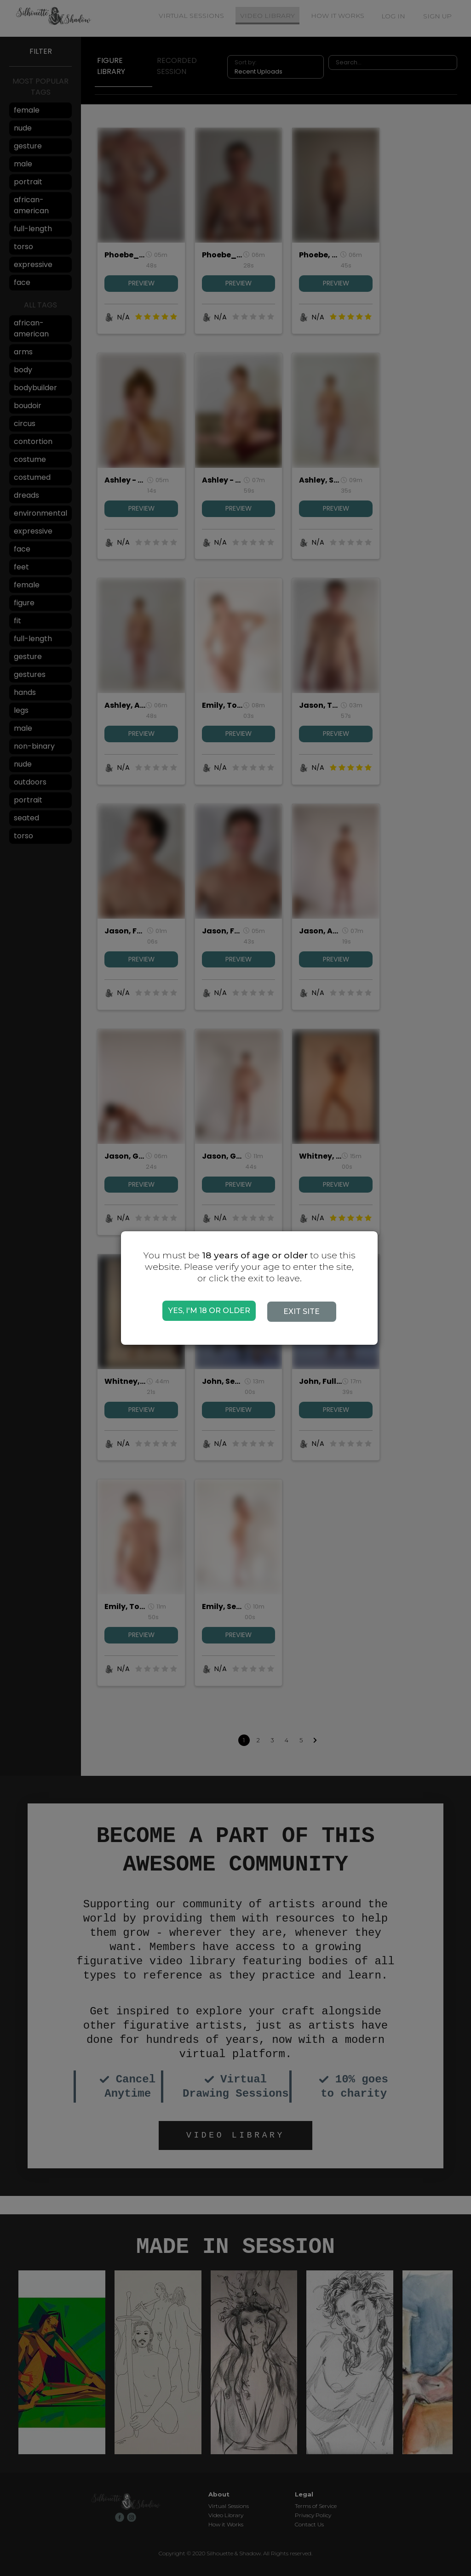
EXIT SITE (307, 1311)
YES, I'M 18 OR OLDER (209, 1310)
